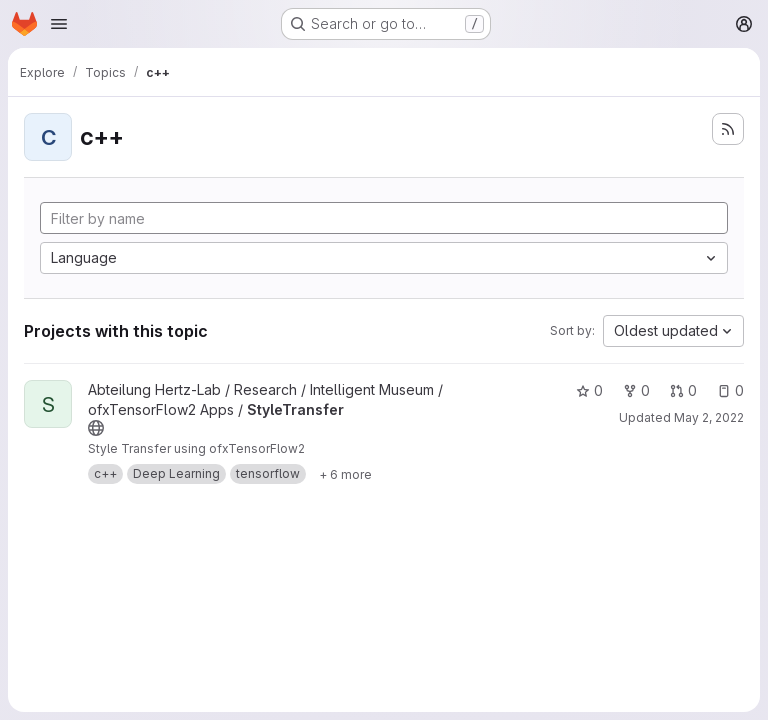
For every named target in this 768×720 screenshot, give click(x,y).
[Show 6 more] (345, 474)
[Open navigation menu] (59, 24)
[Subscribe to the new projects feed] (728, 129)
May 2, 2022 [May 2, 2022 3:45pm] (709, 417)
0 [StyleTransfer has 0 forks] (636, 390)
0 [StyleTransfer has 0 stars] (589, 390)
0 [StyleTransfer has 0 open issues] (730, 390)
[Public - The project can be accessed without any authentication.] (96, 428)
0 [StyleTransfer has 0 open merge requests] (683, 390)
